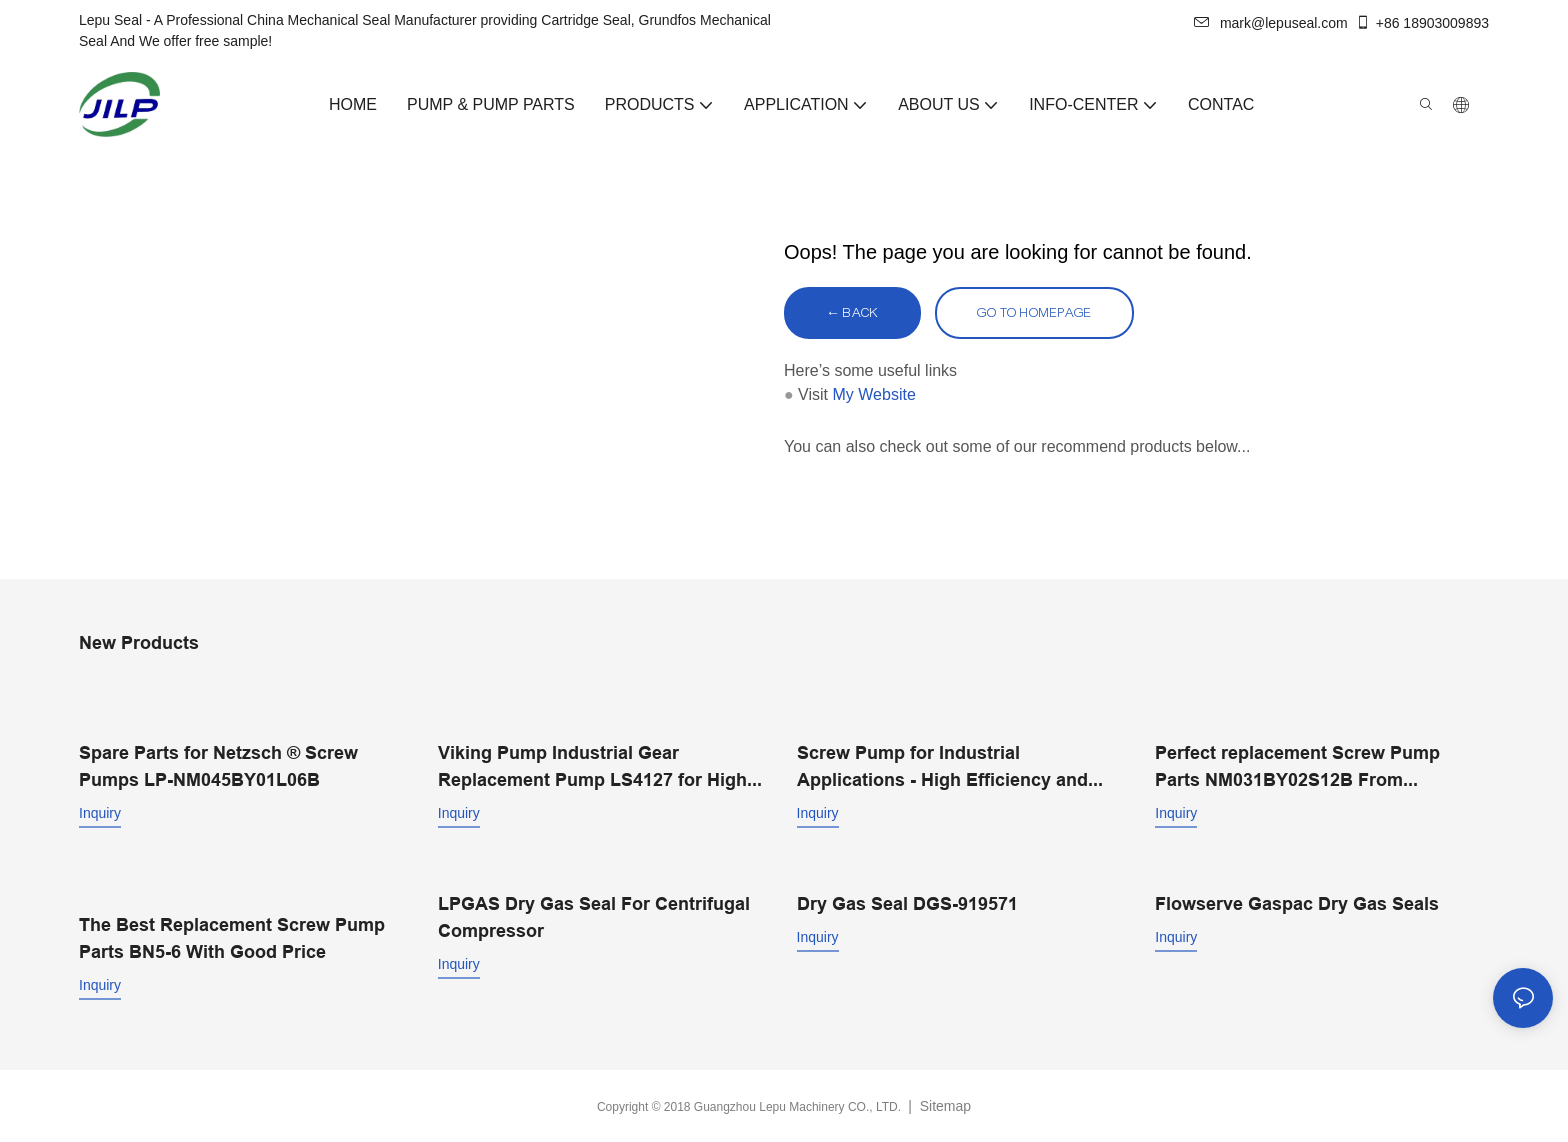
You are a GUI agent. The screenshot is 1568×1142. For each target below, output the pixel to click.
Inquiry (100, 813)
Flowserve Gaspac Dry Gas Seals (1297, 903)
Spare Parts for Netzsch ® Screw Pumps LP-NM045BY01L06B (218, 766)
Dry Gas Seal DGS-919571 (907, 903)
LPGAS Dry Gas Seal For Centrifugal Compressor (594, 917)
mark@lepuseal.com (1271, 23)
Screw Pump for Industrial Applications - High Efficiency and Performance (942, 767)
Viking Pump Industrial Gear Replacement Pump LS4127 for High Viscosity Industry (592, 767)
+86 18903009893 (1422, 23)
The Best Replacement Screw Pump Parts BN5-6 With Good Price (232, 938)
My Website (874, 394)
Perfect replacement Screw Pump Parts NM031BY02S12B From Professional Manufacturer (1297, 767)
